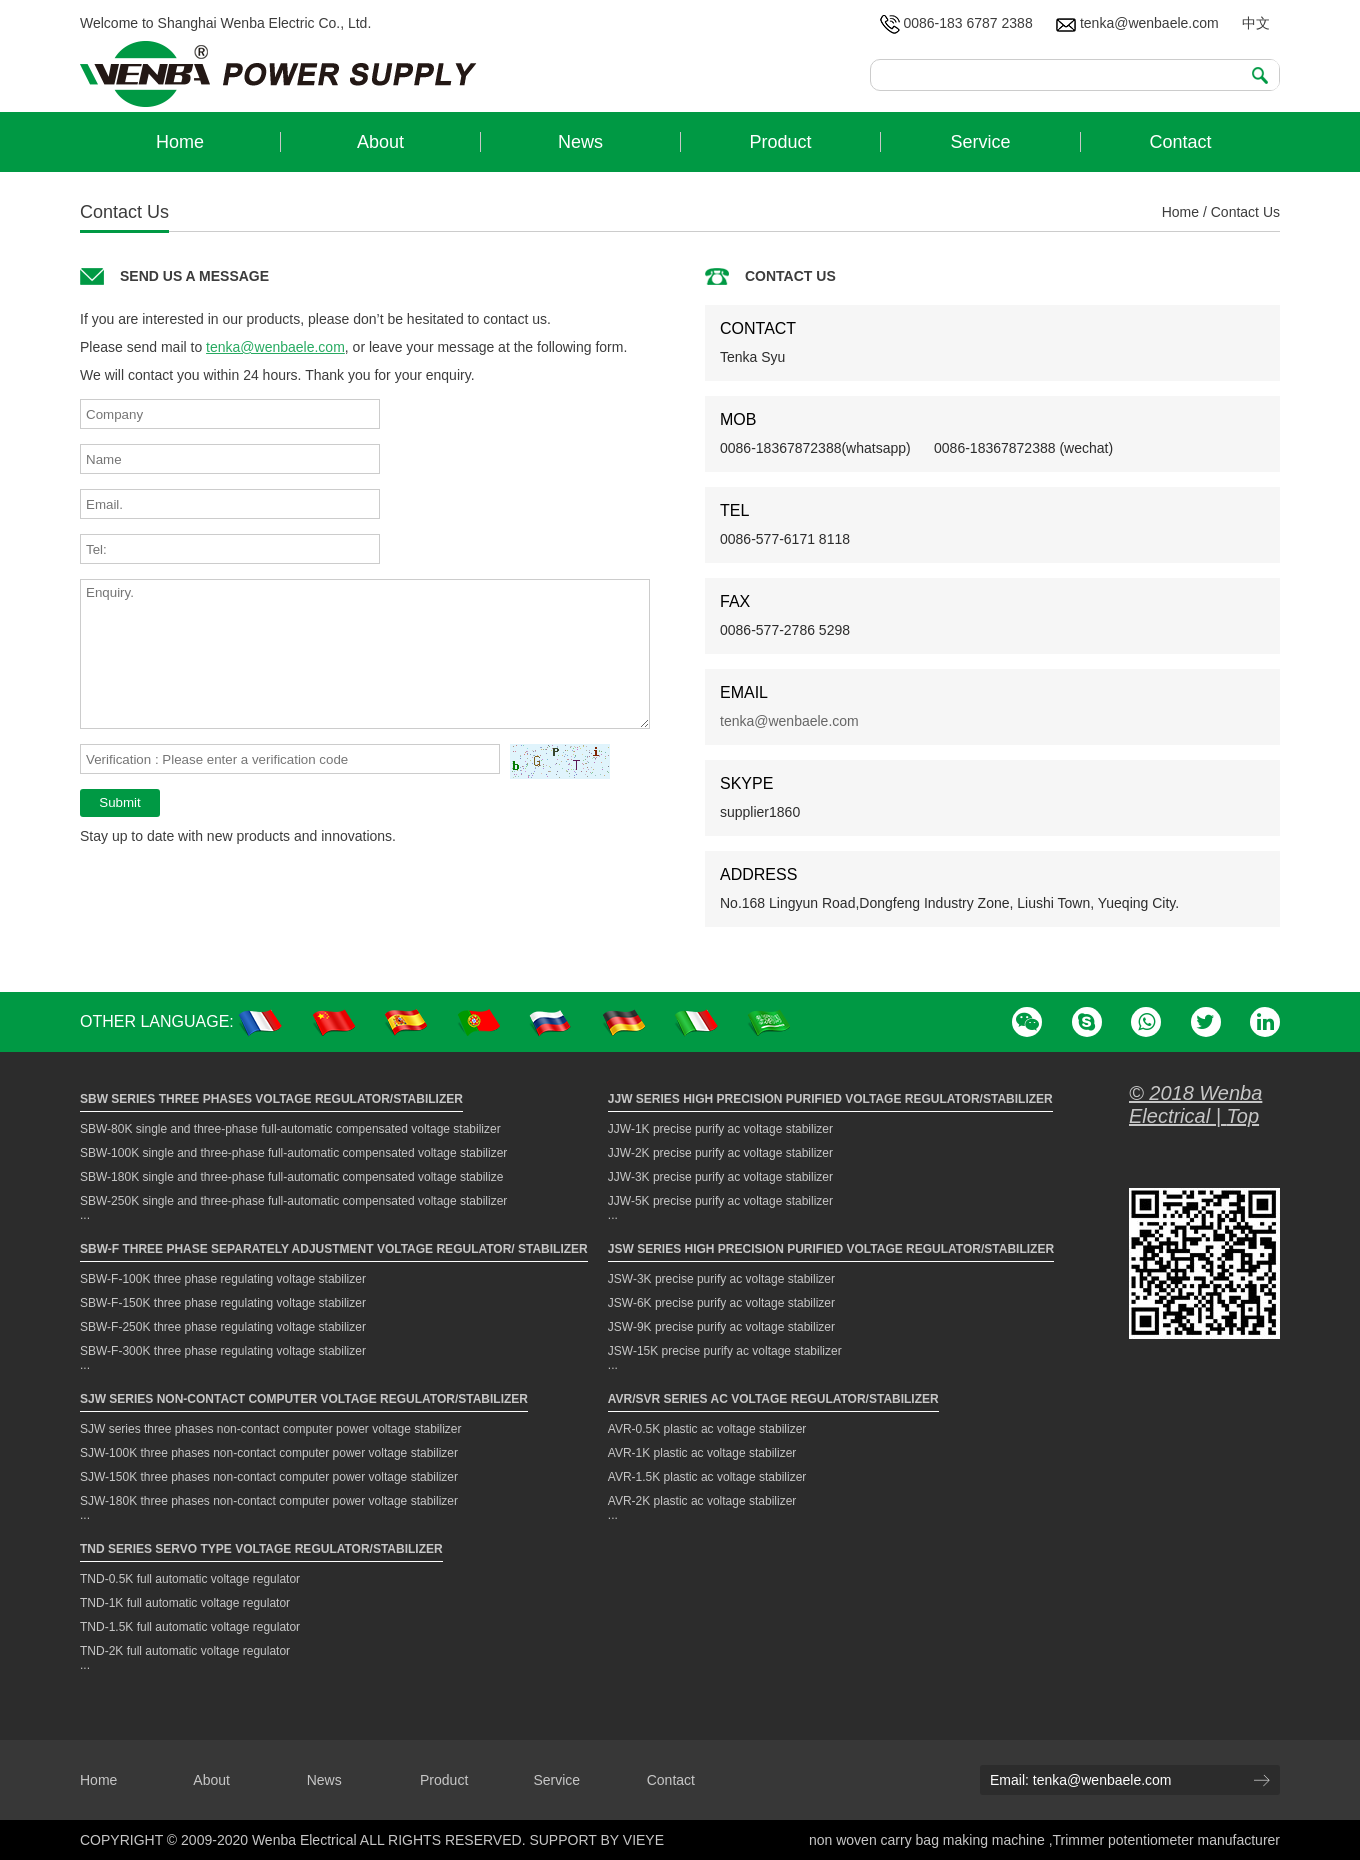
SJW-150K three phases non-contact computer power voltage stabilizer (269, 1477)
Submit (119, 802)
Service (556, 1780)
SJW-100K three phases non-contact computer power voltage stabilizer (269, 1453)
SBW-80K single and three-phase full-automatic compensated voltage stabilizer (290, 1129)
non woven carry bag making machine (929, 1840)
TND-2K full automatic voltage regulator (185, 1651)
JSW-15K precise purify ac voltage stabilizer (725, 1351)
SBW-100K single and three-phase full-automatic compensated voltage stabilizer (293, 1153)
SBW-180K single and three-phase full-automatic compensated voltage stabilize (291, 1177)
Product (444, 1780)
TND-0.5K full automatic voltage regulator (190, 1579)
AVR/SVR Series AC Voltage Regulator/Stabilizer (773, 1399)
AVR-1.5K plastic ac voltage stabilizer (707, 1477)
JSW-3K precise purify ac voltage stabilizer (721, 1279)
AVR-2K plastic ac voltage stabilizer (702, 1501)
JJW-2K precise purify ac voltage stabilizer (720, 1153)
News (324, 1780)
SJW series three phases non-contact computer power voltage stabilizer (271, 1429)
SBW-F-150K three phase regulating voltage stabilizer (223, 1303)
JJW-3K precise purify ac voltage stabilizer (720, 1177)
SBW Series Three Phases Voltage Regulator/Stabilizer (271, 1099)
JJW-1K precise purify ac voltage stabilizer (720, 1129)
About (211, 1780)
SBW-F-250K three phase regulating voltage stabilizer (223, 1327)
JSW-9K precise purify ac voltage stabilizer (721, 1327)
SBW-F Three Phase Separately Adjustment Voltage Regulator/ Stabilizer (334, 1249)
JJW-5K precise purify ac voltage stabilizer (720, 1201)
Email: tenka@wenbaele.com (1081, 1780)
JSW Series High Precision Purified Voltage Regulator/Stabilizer (831, 1249)
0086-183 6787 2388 (956, 23)
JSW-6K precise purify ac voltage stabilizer (721, 1303)
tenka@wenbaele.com (1137, 23)
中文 (1256, 23)
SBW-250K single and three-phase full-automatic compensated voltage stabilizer (293, 1201)
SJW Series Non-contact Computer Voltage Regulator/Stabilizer (304, 1399)
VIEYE (643, 1840)
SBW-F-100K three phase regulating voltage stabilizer (223, 1279)
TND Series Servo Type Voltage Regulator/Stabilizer (261, 1549)
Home (1180, 212)
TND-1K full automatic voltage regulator (185, 1603)
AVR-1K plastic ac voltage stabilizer (702, 1453)
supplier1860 (760, 812)
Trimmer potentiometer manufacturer (1166, 1840)
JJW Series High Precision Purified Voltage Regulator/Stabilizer (830, 1099)
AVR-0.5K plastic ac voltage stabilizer (707, 1429)
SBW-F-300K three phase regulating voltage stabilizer (223, 1351)
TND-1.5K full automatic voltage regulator (190, 1627)
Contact (671, 1780)
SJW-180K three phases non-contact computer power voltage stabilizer (269, 1501)
